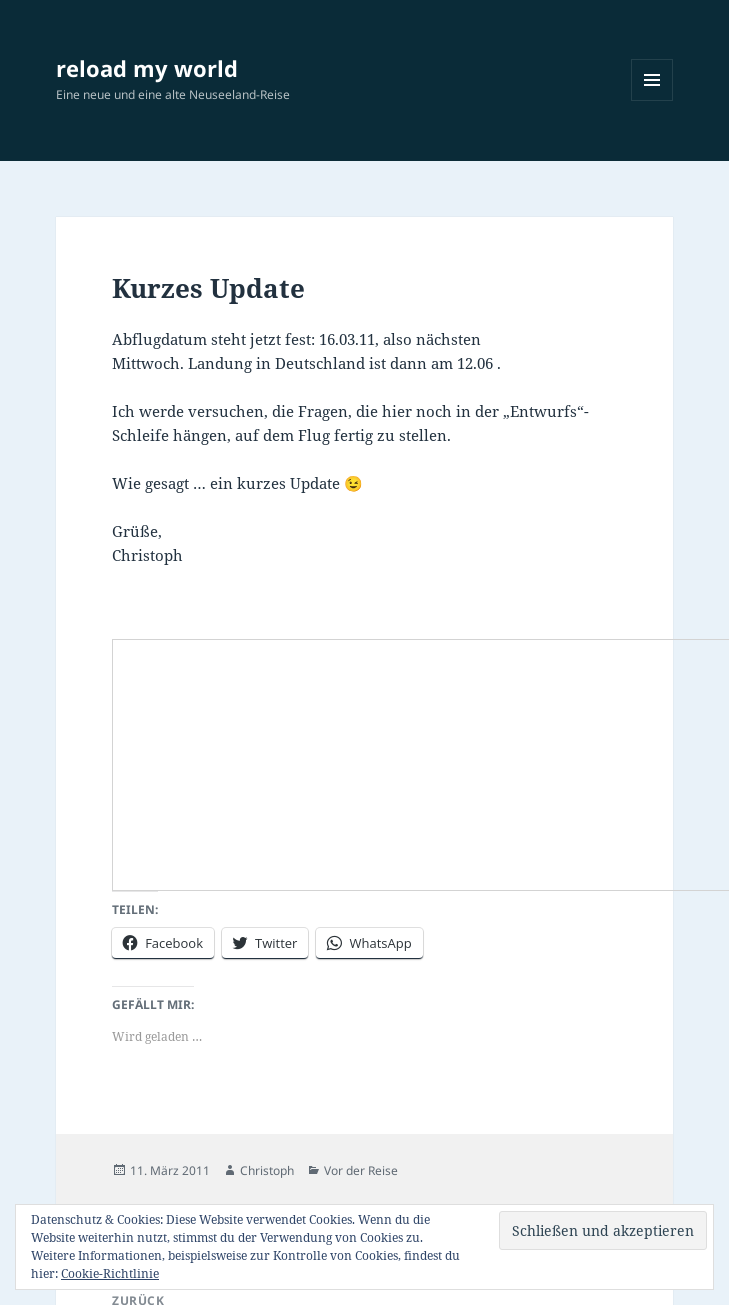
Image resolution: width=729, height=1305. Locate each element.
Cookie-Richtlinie (110, 1273)
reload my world (147, 68)
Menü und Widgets (652, 100)
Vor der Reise (361, 1170)
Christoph (267, 1170)
